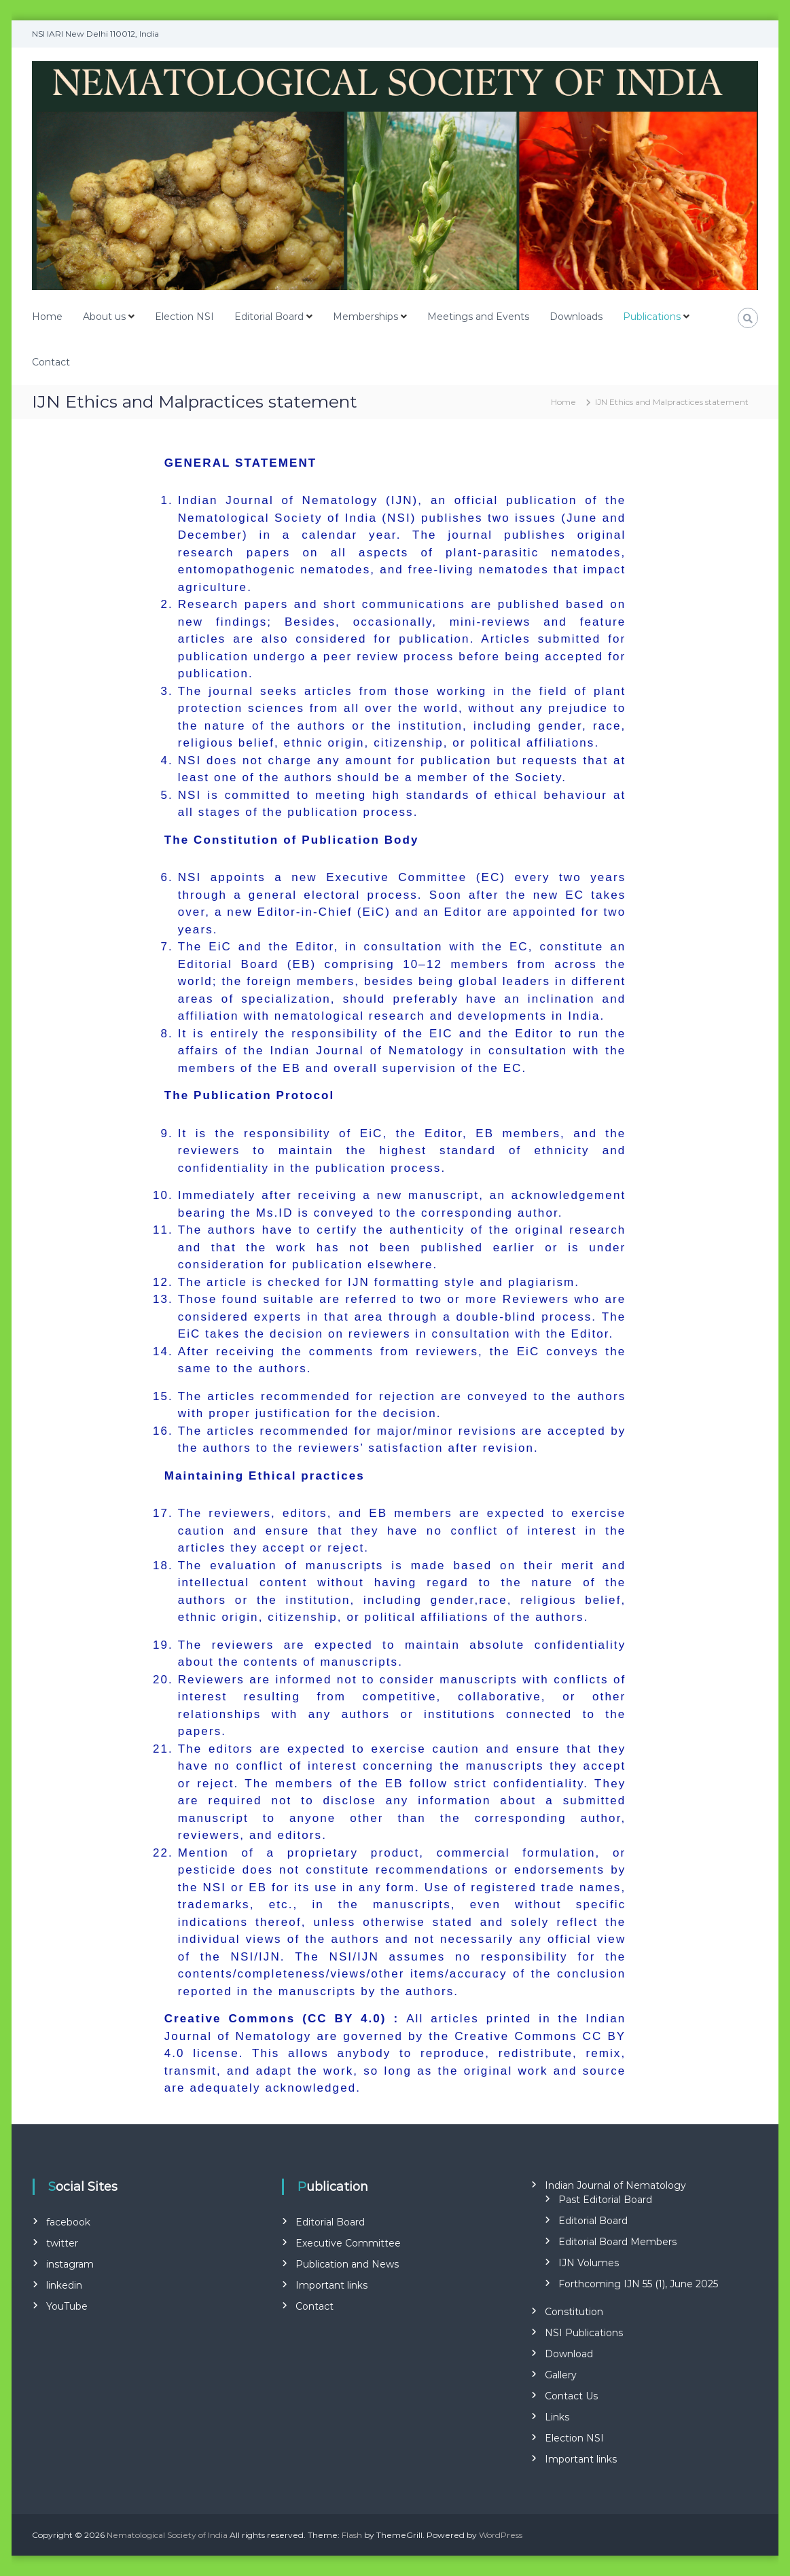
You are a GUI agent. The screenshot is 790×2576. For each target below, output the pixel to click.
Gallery (561, 2375)
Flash (352, 2535)
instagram (70, 2264)
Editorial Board (269, 316)
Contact (51, 362)
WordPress (500, 2535)
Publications (652, 316)
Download (569, 2354)
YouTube (67, 2306)
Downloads (576, 316)
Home (47, 316)
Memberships (365, 316)
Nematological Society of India (167, 2535)
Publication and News (347, 2264)
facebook (68, 2222)
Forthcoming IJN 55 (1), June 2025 (638, 2284)
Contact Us (571, 2396)
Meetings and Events (478, 316)
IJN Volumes (588, 2263)
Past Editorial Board (605, 2200)
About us (104, 316)
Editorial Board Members (617, 2242)
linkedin (64, 2285)
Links (557, 2417)
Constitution (574, 2312)
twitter (62, 2243)
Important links (331, 2285)
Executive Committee (348, 2243)
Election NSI (184, 316)
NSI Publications (584, 2333)
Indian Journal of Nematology (615, 2185)
